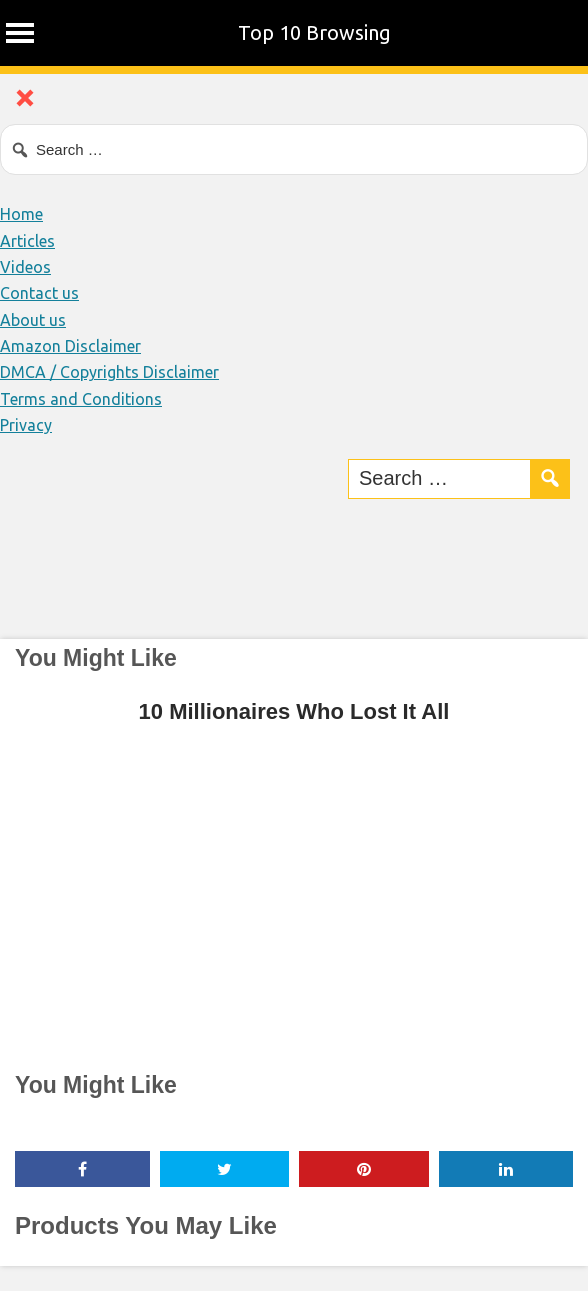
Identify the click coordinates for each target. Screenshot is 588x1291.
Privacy (26, 425)
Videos (25, 267)
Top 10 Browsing (314, 32)
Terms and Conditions (81, 399)
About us (33, 320)
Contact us (39, 293)
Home (21, 214)
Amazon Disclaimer (70, 346)
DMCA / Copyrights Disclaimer (109, 372)
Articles (27, 241)
